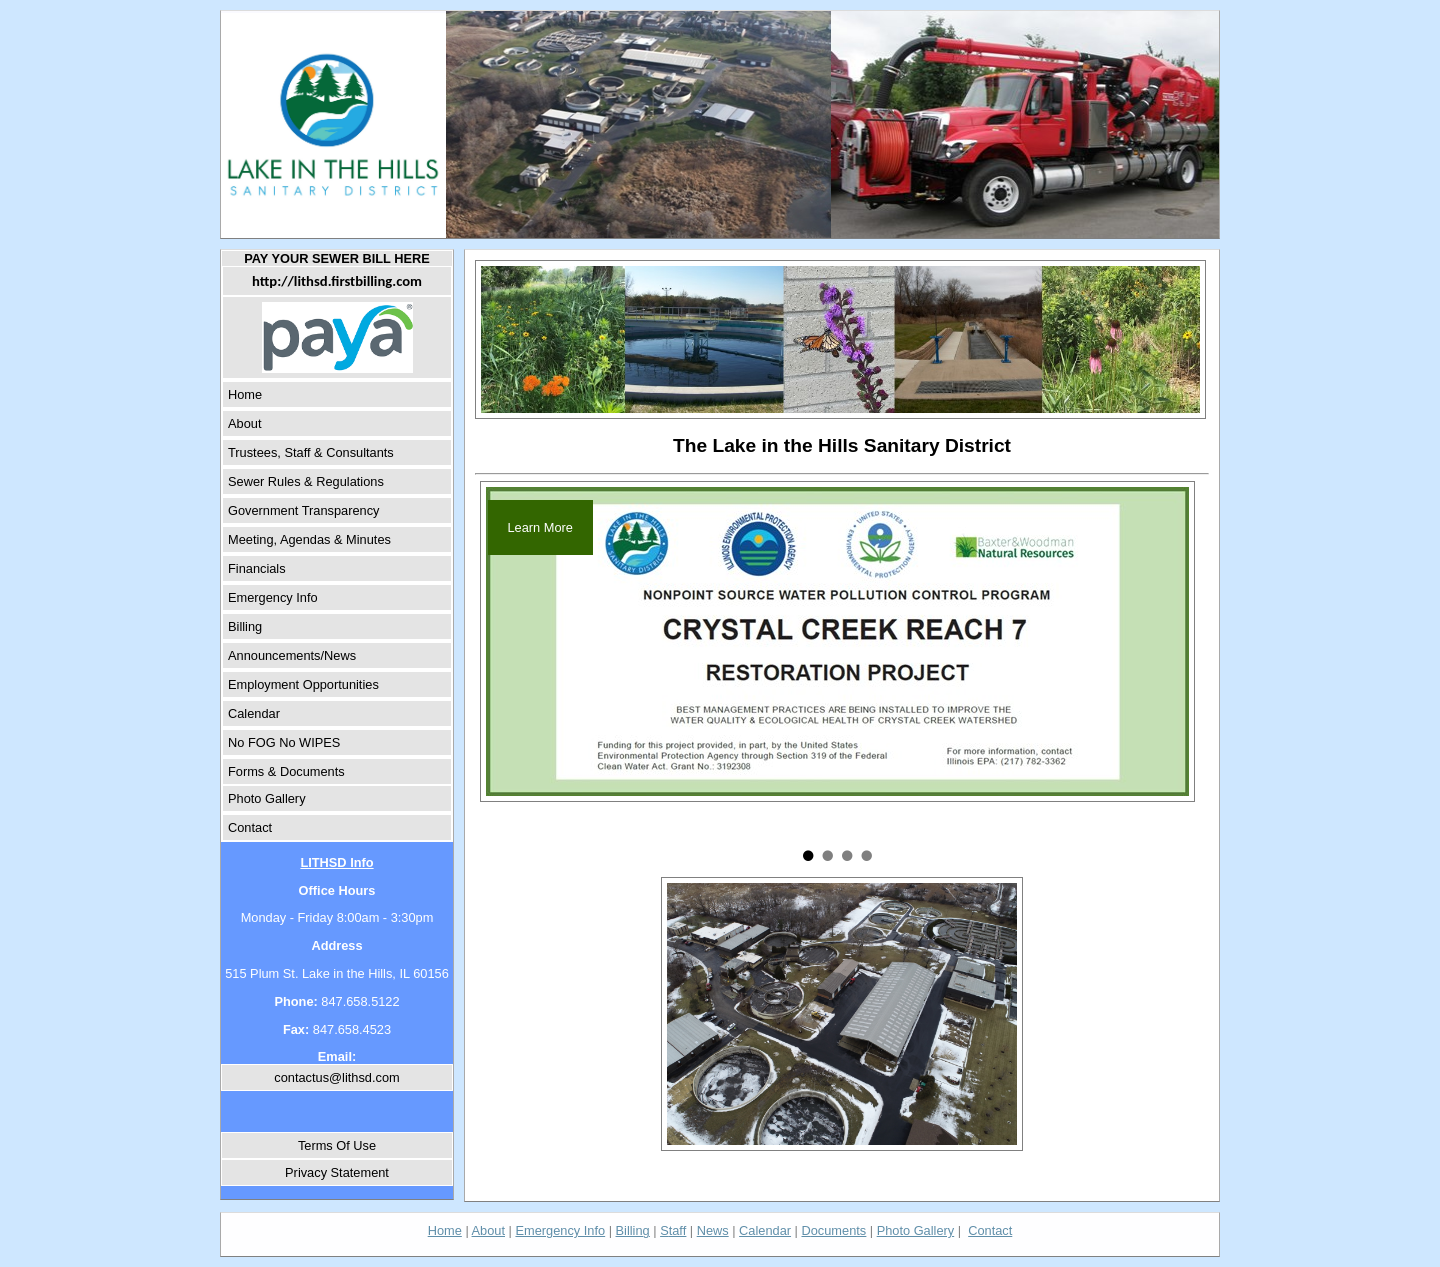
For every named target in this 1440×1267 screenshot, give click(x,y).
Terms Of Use (337, 1145)
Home (245, 394)
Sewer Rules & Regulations (306, 481)
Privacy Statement (337, 1172)
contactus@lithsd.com (336, 1077)
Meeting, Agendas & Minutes (309, 539)
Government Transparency (304, 510)
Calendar (254, 713)
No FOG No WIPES (284, 742)
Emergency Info (273, 597)
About (244, 423)
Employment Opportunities (303, 684)
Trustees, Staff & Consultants (311, 452)
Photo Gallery (267, 798)
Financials (257, 568)
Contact (250, 827)
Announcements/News (292, 655)
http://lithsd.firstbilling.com (337, 281)
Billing (245, 626)
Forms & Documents (286, 771)
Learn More (540, 527)
